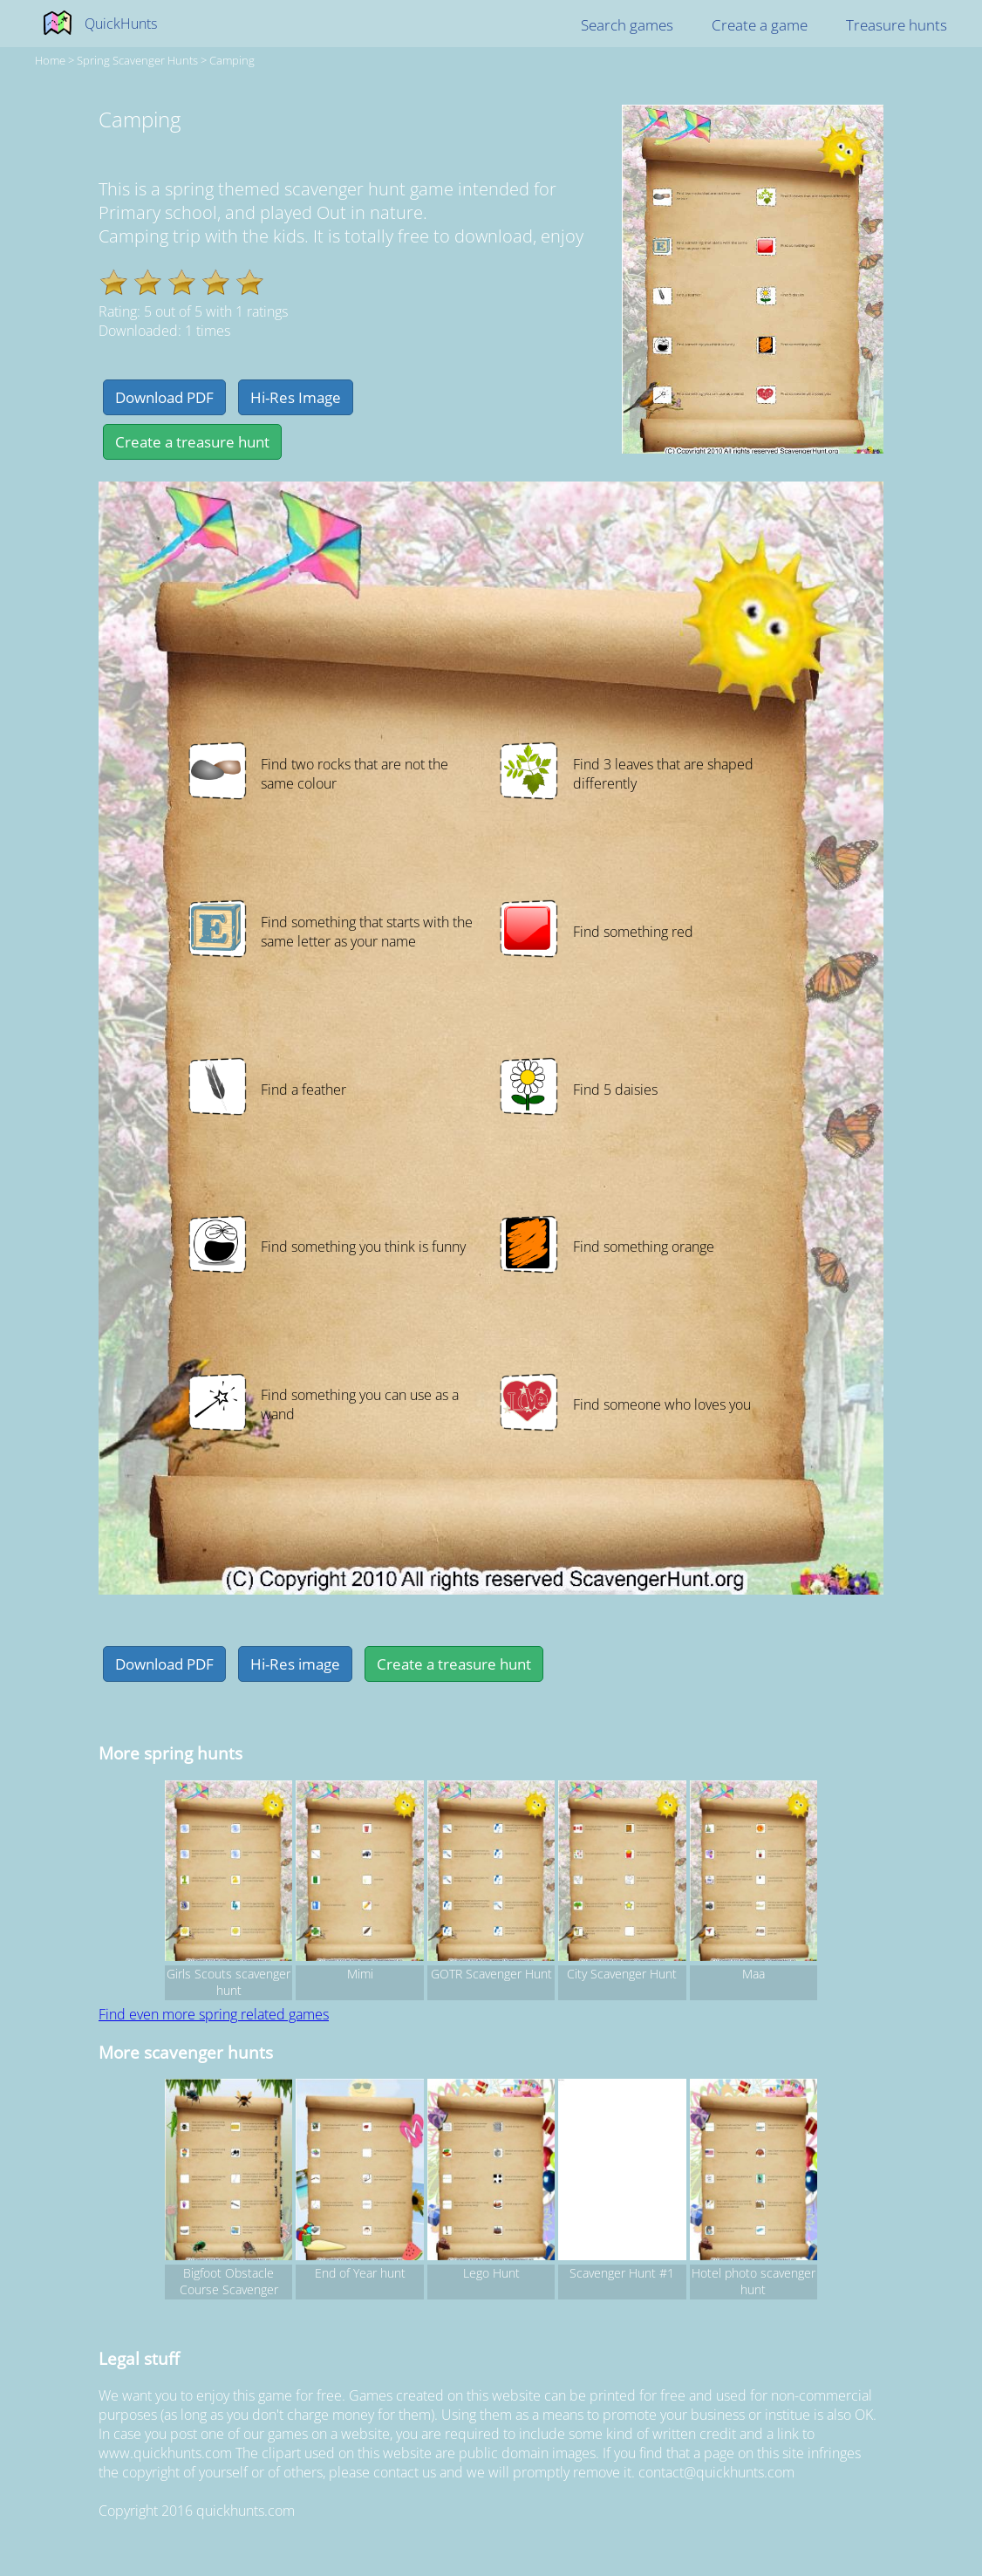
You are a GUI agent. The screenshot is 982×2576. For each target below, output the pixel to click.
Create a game (760, 25)
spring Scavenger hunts (137, 60)
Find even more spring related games (214, 2014)
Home (50, 60)
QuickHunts (121, 23)
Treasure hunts (896, 25)
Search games (627, 25)
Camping (232, 60)
